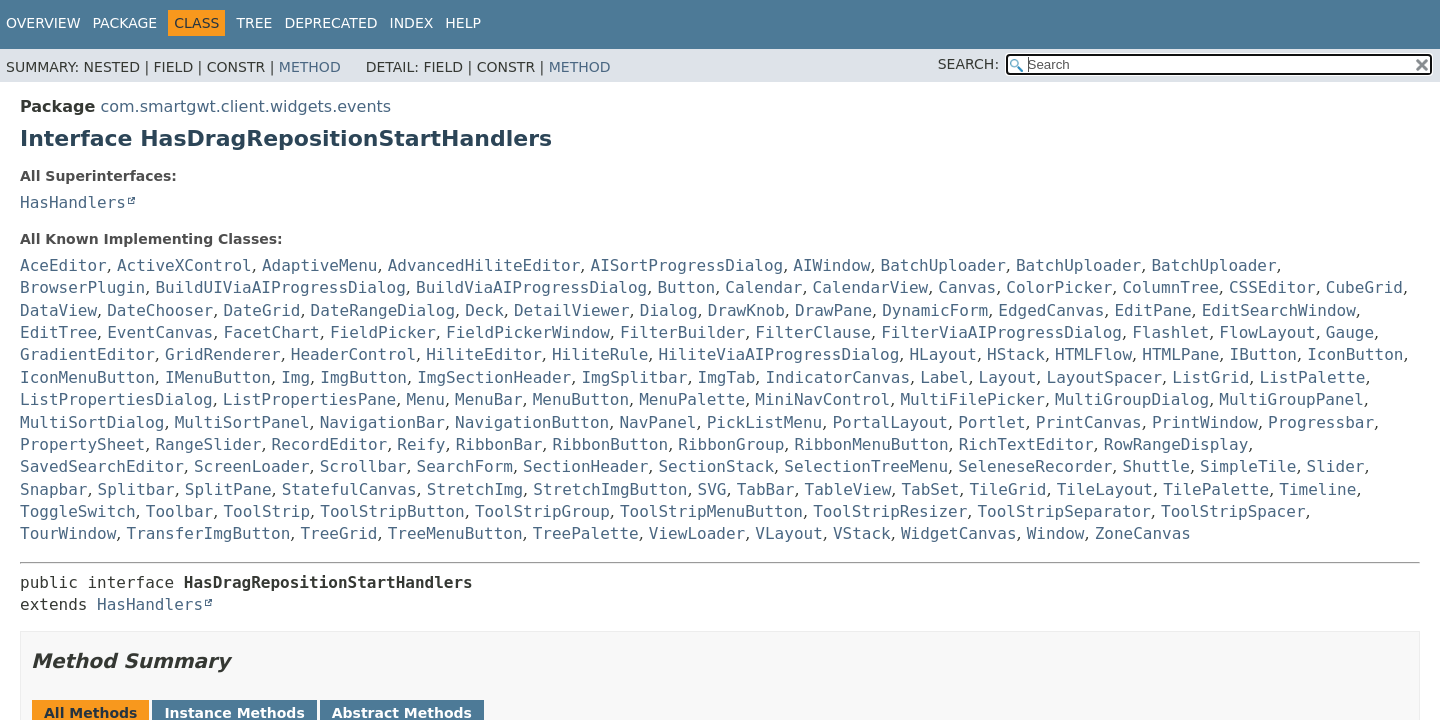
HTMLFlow (1093, 354)
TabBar (766, 489)
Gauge (1350, 332)
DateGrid (261, 310)
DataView (58, 310)
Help (463, 23)
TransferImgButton (209, 533)
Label (944, 377)
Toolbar (179, 511)
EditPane (1152, 310)
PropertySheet (82, 444)
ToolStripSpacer (1233, 511)
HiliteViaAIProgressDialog (778, 354)
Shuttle (1155, 466)
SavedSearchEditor (102, 466)
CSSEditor (1272, 287)
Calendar (763, 287)
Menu (425, 399)
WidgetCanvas (959, 533)
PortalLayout (890, 422)
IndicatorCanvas (838, 377)
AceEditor (63, 265)
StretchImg (475, 489)
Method (310, 67)
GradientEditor (87, 354)
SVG (712, 489)
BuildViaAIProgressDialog (531, 287)
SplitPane (228, 489)
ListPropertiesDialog (116, 399)
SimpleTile (1248, 466)
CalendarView (871, 287)
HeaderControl (353, 354)
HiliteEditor (484, 354)
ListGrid (1210, 377)
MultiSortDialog (92, 422)
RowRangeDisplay (1176, 444)
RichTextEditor (1026, 444)
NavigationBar (382, 422)
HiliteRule (600, 354)
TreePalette (586, 533)
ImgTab (727, 377)
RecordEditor (330, 444)
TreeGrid (338, 533)
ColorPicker (1059, 287)
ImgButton (363, 377)
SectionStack (716, 466)
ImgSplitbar (634, 377)
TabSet (930, 489)
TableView (848, 489)
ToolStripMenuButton (711, 511)
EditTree (58, 332)
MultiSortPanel (242, 422)
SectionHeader (585, 466)
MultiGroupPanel (1291, 399)
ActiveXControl (184, 265)
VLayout (788, 533)
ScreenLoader (252, 466)
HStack (1016, 354)
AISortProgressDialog (687, 265)
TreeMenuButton (455, 533)
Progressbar (1321, 422)
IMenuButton (218, 377)
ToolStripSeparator (1063, 511)
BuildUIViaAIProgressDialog (280, 287)
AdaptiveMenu (320, 265)
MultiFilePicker (972, 399)
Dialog (669, 310)
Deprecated (330, 23)
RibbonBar (499, 444)
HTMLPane (1180, 354)
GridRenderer (223, 354)
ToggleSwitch (78, 511)
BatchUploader (943, 265)
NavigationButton (532, 422)
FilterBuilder (682, 332)
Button (686, 287)
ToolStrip (266, 511)
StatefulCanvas (349, 489)
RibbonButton (611, 444)
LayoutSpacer (1105, 377)
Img (295, 377)
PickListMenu (765, 422)
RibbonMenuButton (871, 444)
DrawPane (833, 310)
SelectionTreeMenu (866, 466)
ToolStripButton (392, 511)
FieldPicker (383, 332)
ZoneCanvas (1143, 533)
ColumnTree (1170, 287)
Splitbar (136, 489)
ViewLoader (697, 533)
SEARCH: (968, 64)
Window (1056, 533)
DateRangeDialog (383, 310)
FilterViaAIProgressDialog (1001, 332)
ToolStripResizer (890, 511)
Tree (254, 23)
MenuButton (581, 399)
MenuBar (488, 399)
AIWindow (831, 265)
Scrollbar (363, 466)
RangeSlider (208, 444)
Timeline (1317, 489)
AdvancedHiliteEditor (484, 265)
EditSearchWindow (1279, 310)
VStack (862, 533)
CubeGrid (1364, 287)
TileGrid (1007, 489)
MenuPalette (692, 399)
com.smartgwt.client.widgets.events (245, 106)
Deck (484, 310)
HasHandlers (73, 202)
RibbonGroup (731, 444)
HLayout (942, 354)
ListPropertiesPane (309, 399)
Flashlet (1170, 332)
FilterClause (813, 332)
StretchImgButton (610, 489)
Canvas (967, 287)
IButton (1263, 354)
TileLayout (1105, 489)
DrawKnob (746, 310)
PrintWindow (1205, 422)
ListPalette (1313, 377)
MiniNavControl (822, 399)
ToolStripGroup (542, 511)
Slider (1336, 466)
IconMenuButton (87, 377)
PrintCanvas (1089, 422)
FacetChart (271, 332)
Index (412, 23)
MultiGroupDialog (1132, 399)
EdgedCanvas (1051, 310)
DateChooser (160, 310)
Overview (43, 23)
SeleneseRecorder (1035, 466)
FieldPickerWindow (528, 332)
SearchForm (465, 466)
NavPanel (657, 422)
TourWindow (68, 533)
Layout (1008, 377)
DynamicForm (935, 310)
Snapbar (53, 489)
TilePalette (1216, 489)
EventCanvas (160, 332)
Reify (421, 444)
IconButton (1355, 354)
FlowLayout (1267, 332)
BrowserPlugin (82, 287)
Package (125, 23)
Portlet (991, 422)
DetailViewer (572, 310)
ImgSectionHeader (494, 377)
